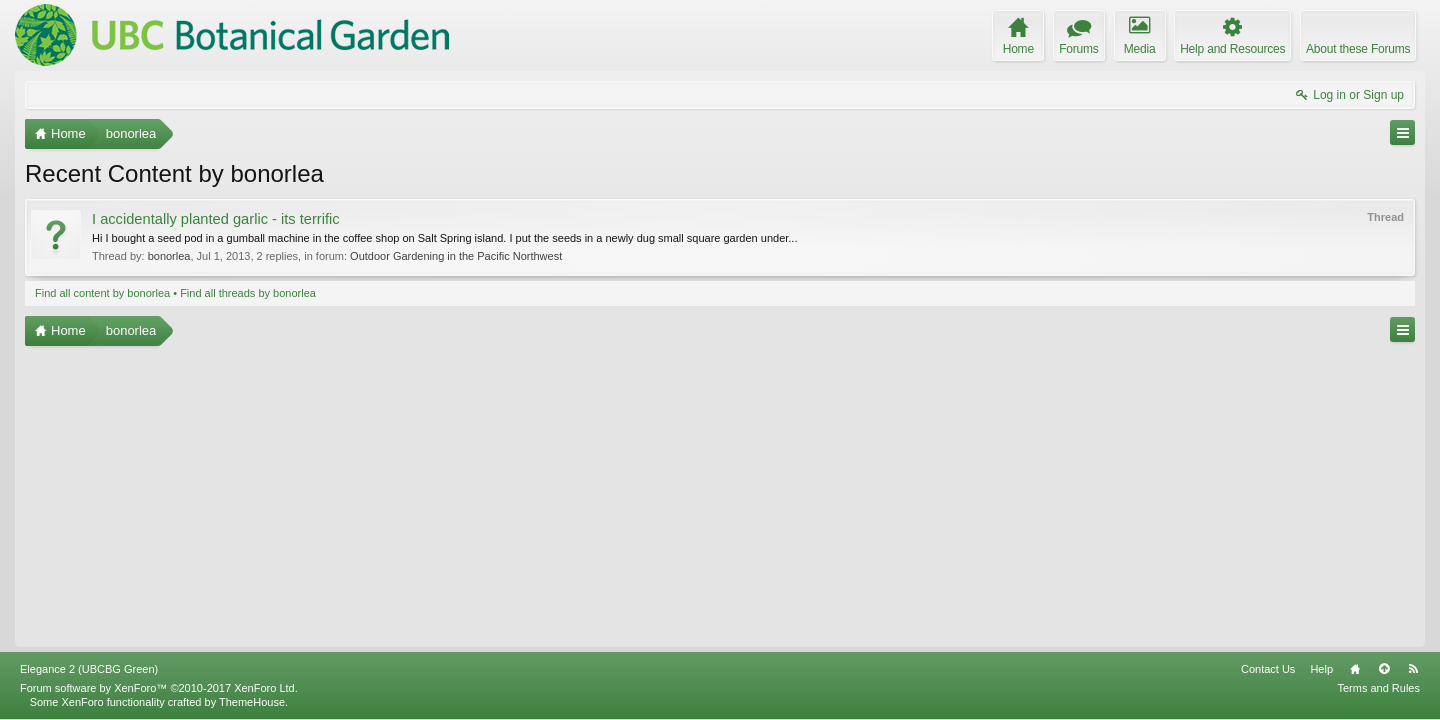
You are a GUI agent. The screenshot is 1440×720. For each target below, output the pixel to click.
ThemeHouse (252, 702)
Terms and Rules (1378, 688)
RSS (1413, 669)
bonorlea (169, 256)
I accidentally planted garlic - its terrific (216, 219)
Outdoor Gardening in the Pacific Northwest (456, 256)
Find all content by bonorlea (102, 293)
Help (1321, 669)
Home (1355, 669)
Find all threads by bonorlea (248, 293)
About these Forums (1358, 49)
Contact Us (1268, 669)
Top (1384, 669)
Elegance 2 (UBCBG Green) (89, 669)
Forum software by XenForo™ (159, 688)
